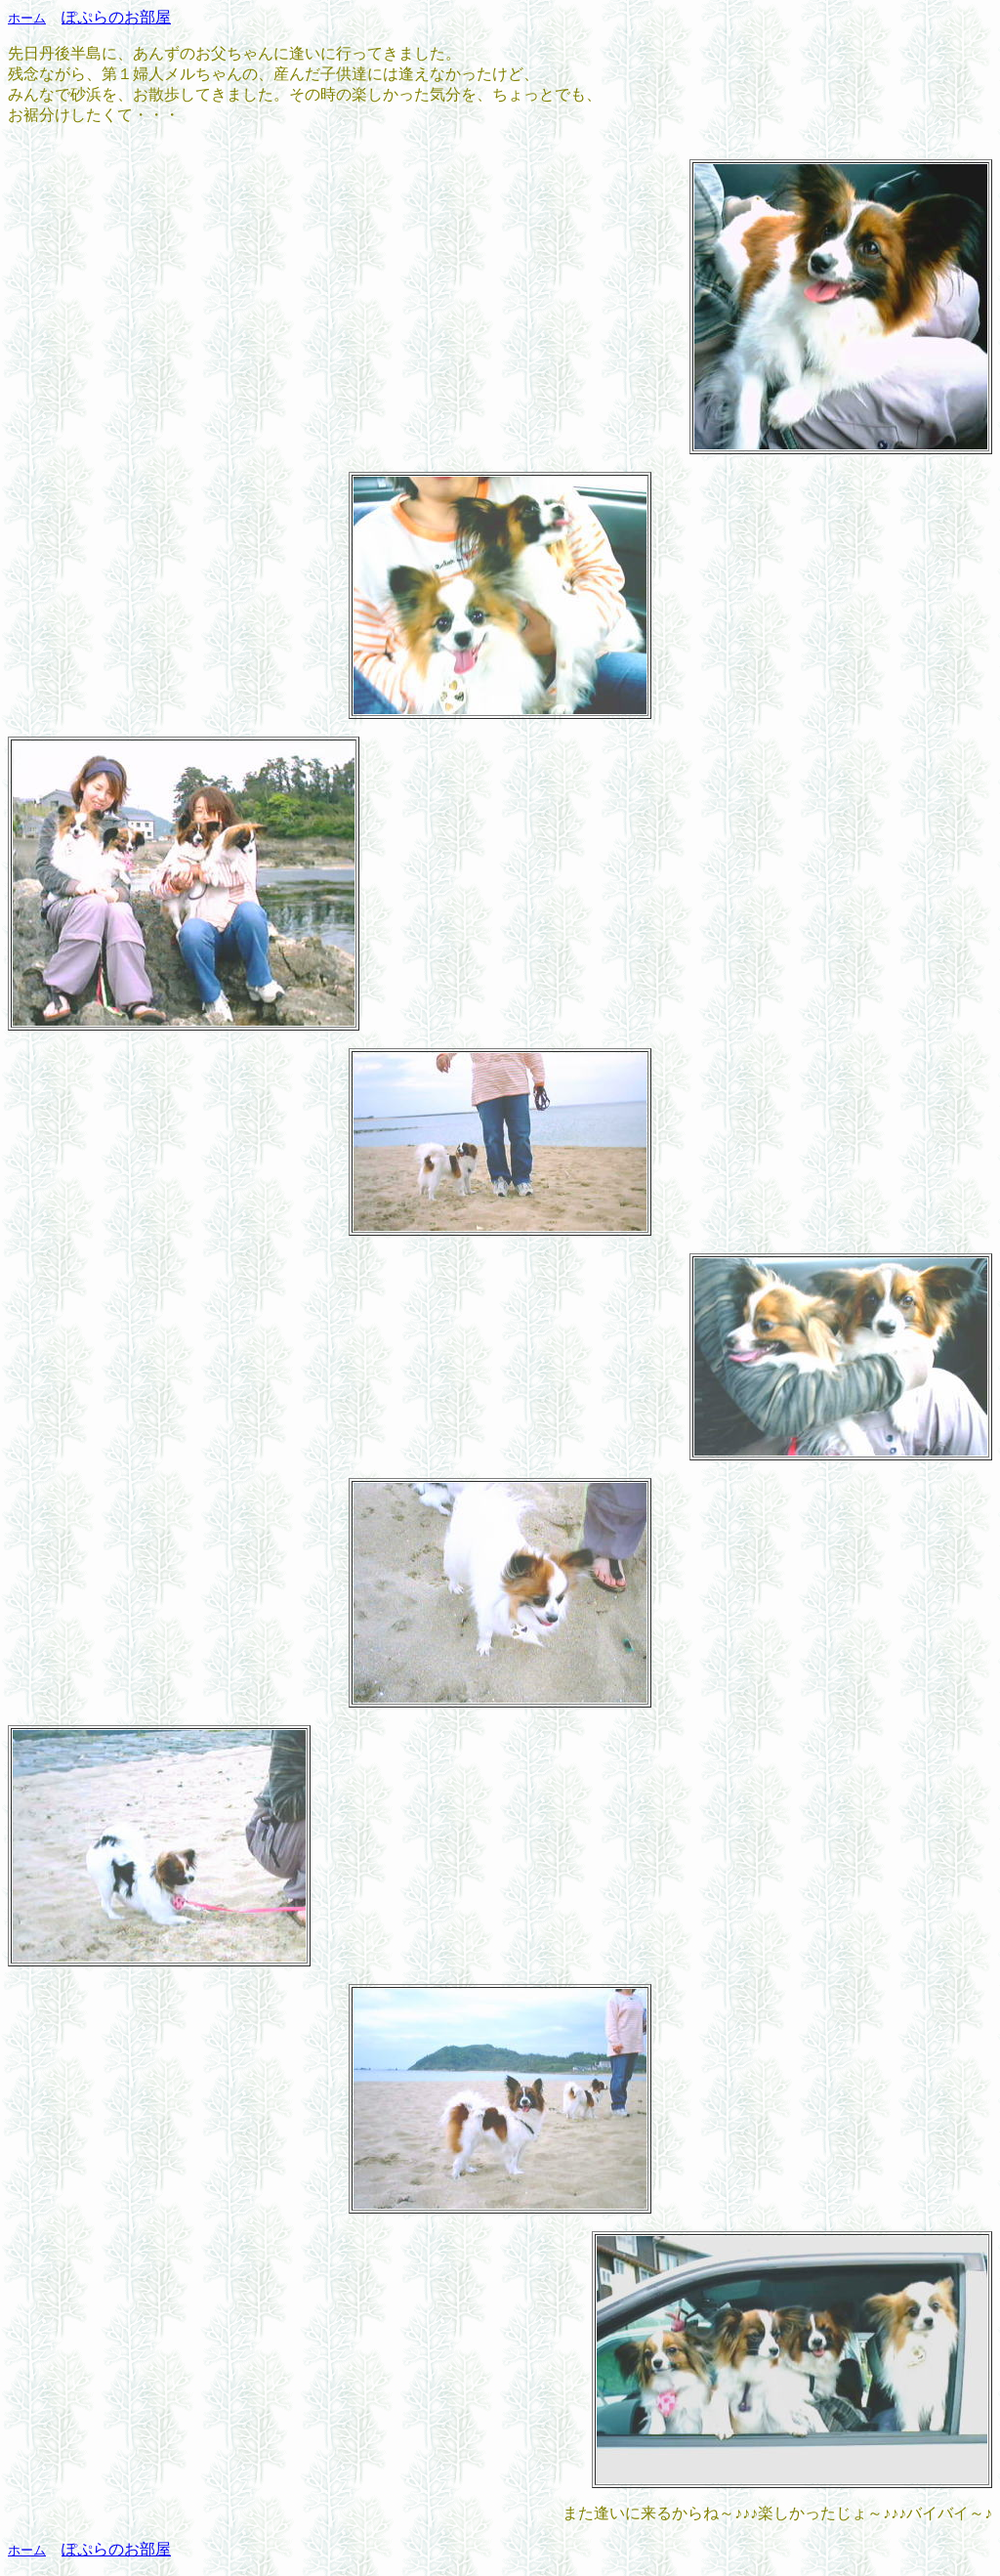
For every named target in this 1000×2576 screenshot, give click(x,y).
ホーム (27, 18)
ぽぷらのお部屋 (116, 17)
